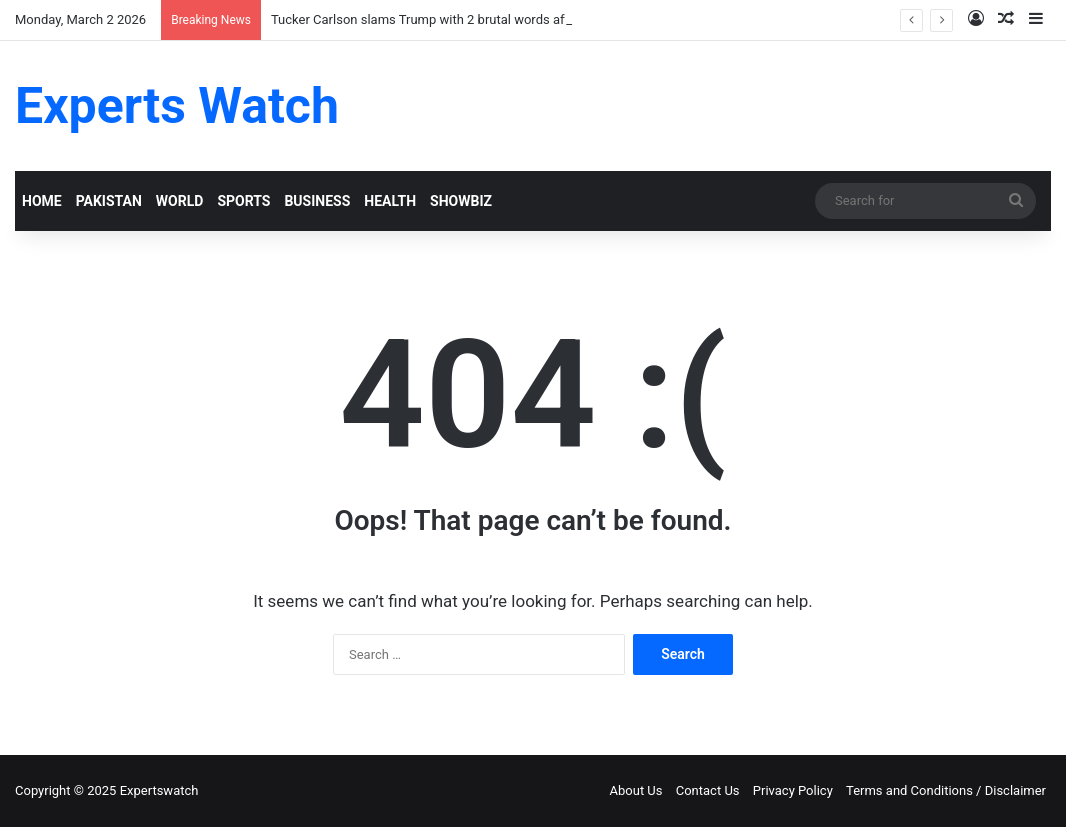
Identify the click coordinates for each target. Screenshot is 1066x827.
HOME (42, 201)
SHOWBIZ (461, 201)
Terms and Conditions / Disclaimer (946, 790)
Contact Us (708, 790)
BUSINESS (317, 201)
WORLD (180, 201)
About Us (636, 790)
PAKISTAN (109, 201)
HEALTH (390, 201)
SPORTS (243, 201)
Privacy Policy (793, 790)
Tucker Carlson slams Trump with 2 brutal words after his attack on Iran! (478, 19)
